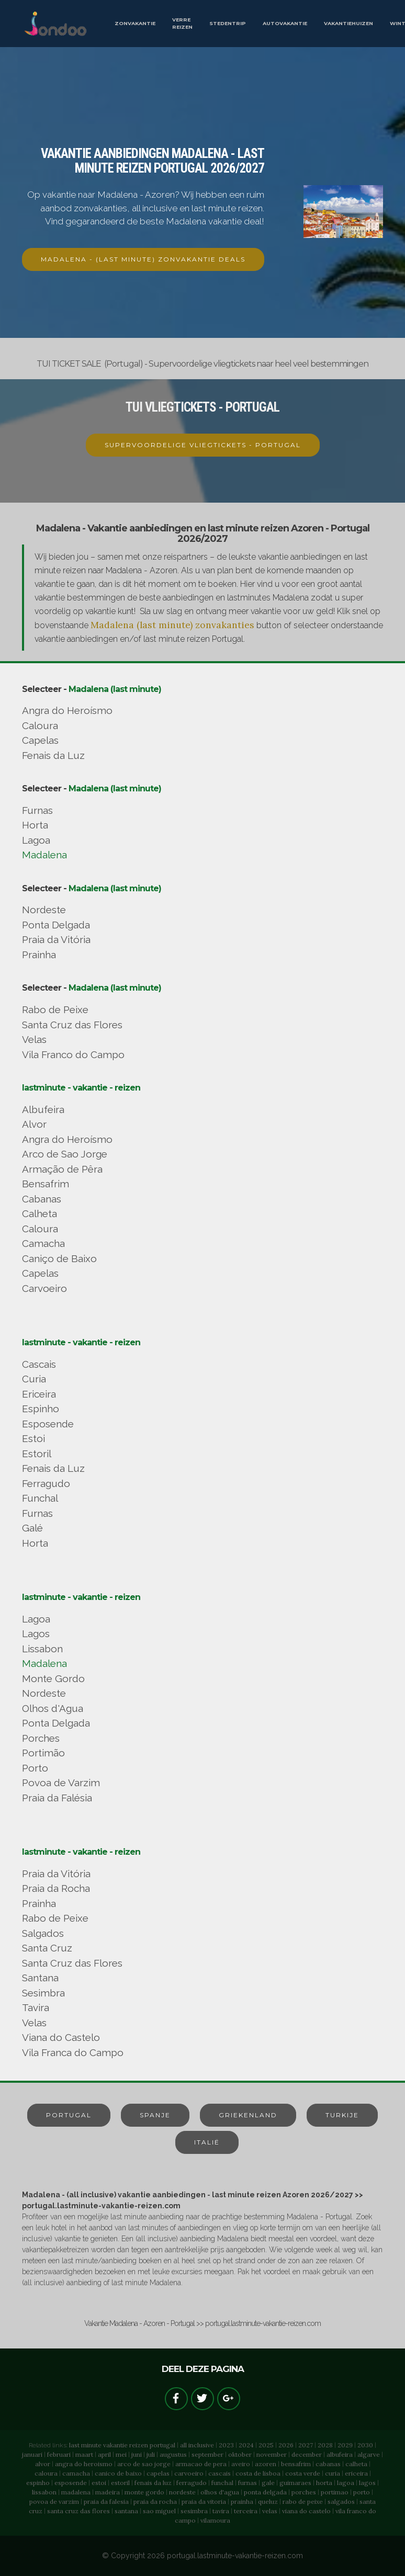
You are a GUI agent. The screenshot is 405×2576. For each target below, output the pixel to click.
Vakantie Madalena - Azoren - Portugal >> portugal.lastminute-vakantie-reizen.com (202, 2323)
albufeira (340, 2454)
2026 (286, 2445)
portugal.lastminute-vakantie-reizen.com (235, 2555)
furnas (247, 2483)
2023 (226, 2445)
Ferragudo (46, 1483)
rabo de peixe (303, 2501)
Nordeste (44, 909)
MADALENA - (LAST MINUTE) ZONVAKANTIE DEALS (143, 259)
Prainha (39, 954)
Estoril (36, 1453)
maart (84, 2454)
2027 (305, 2445)
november (271, 2454)
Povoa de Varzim (61, 1782)
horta (324, 2483)
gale (268, 2483)
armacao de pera (201, 2464)
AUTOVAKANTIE (285, 23)
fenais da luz (153, 2483)
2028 (325, 2445)
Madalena (44, 854)
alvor (42, 2464)
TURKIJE (342, 2115)
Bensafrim (45, 1183)
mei (121, 2454)
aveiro (240, 2464)
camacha (76, 2473)
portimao (334, 2492)
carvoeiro (189, 2473)
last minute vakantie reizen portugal (122, 2445)
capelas (158, 2473)
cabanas (328, 2464)
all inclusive (197, 2445)
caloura (46, 2473)
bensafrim (296, 2464)
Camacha (43, 1243)
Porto (35, 1768)
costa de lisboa (257, 2473)
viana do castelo (306, 2511)
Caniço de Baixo (59, 1258)
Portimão (43, 1752)
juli (151, 2454)
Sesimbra (43, 1993)
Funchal (40, 1498)
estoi (99, 2483)
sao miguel (159, 2511)
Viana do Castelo (61, 2037)
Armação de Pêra (62, 1169)
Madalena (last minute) (115, 689)
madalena (76, 2492)
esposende (70, 2483)
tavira (220, 2511)
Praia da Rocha (56, 1888)
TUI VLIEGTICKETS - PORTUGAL (202, 407)
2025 (266, 2445)
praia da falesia (106, 2501)
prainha (242, 2501)
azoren (265, 2464)
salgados (341, 2501)
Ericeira (39, 1394)
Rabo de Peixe (55, 1009)
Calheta (39, 1213)
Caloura (40, 725)
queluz (268, 2501)
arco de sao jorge (144, 2464)
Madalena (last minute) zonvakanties (172, 625)
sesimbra (194, 2511)
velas (269, 2511)
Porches (41, 1738)
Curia (34, 1379)
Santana (40, 1977)
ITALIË (207, 2142)
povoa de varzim (54, 2501)
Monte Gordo (53, 1678)
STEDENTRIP (227, 23)
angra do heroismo (84, 2464)
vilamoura (215, 2520)
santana (126, 2511)
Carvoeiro (44, 1288)
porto (361, 2492)
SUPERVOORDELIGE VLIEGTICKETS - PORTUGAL (203, 445)
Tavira (35, 2007)
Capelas (40, 740)
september (207, 2454)
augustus (173, 2454)
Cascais (39, 1364)
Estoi (33, 1438)
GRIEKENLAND (248, 2115)
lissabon (44, 2492)
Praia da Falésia (57, 1797)
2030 (365, 2445)
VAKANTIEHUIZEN (348, 23)
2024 (246, 2445)
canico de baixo (118, 2473)
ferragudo (191, 2483)
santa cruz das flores (78, 2511)
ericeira (356, 2473)
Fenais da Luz (53, 755)
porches (303, 2492)
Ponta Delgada (56, 924)
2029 (345, 2445)
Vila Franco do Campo (73, 1054)
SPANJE (155, 2115)
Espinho (40, 1408)
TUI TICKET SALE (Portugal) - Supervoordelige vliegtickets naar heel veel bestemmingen (202, 364)
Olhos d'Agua (52, 1708)
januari (32, 2454)
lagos (367, 2483)
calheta (356, 2464)
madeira (107, 2492)
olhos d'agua (219, 2492)
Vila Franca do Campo (72, 2052)
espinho (38, 2483)
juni (136, 2454)
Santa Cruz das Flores (72, 1024)
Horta (35, 825)
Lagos (36, 1633)
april (104, 2454)
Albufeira (43, 1109)
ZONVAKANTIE (135, 23)
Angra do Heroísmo (67, 710)
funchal (222, 2483)
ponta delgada (265, 2492)
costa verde (302, 2473)
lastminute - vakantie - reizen (81, 1088)
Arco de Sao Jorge (64, 1154)
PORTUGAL (69, 2115)
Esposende (48, 1423)
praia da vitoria (204, 2501)
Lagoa (36, 840)
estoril (120, 2483)
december (306, 2454)
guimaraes (295, 2483)
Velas (34, 1039)
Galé (32, 1528)
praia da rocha (155, 2501)
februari (59, 2454)
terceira (245, 2511)
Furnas (37, 810)
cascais (219, 2473)
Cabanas (41, 1199)
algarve (368, 2454)
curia (332, 2473)
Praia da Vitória (56, 939)
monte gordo (144, 2492)
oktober (240, 2454)
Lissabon (42, 1648)
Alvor (34, 1124)
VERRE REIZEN (182, 23)
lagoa (345, 2483)
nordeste (182, 2492)
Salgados (43, 1933)
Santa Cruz (47, 1948)
